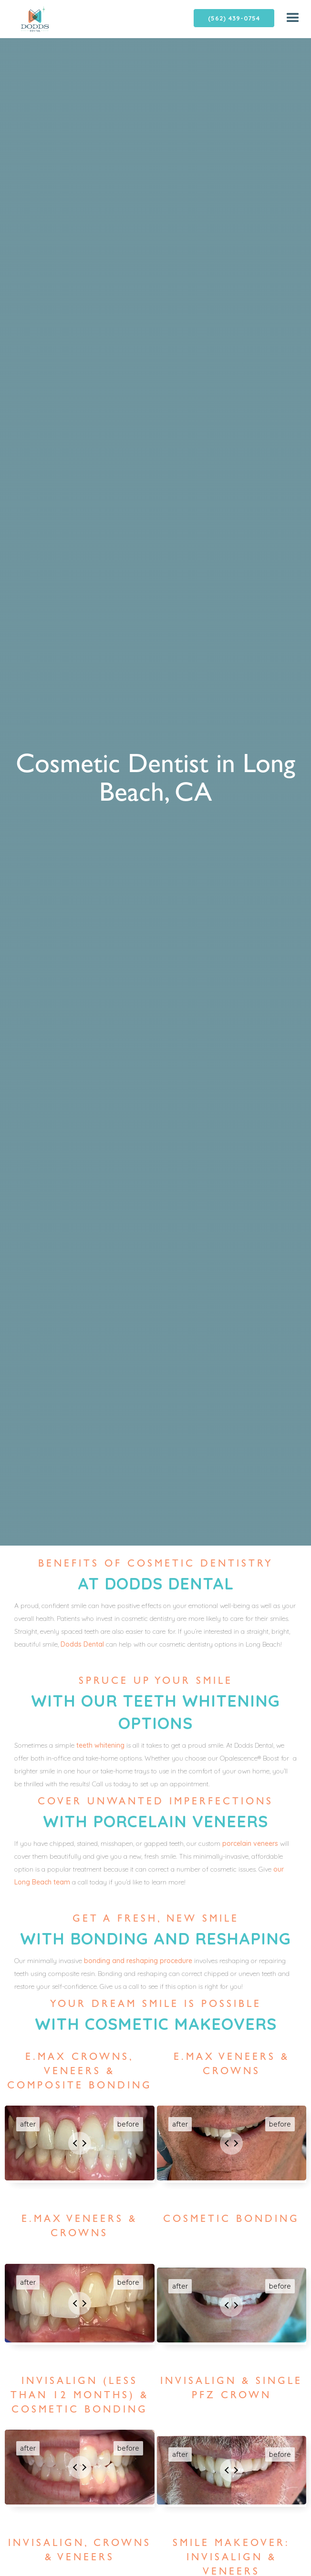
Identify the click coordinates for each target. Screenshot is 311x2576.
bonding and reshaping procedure (138, 1960)
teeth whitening (100, 1745)
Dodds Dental (82, 1644)
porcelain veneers (250, 1843)
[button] (293, 18)
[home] (25, 19)
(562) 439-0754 (234, 18)
